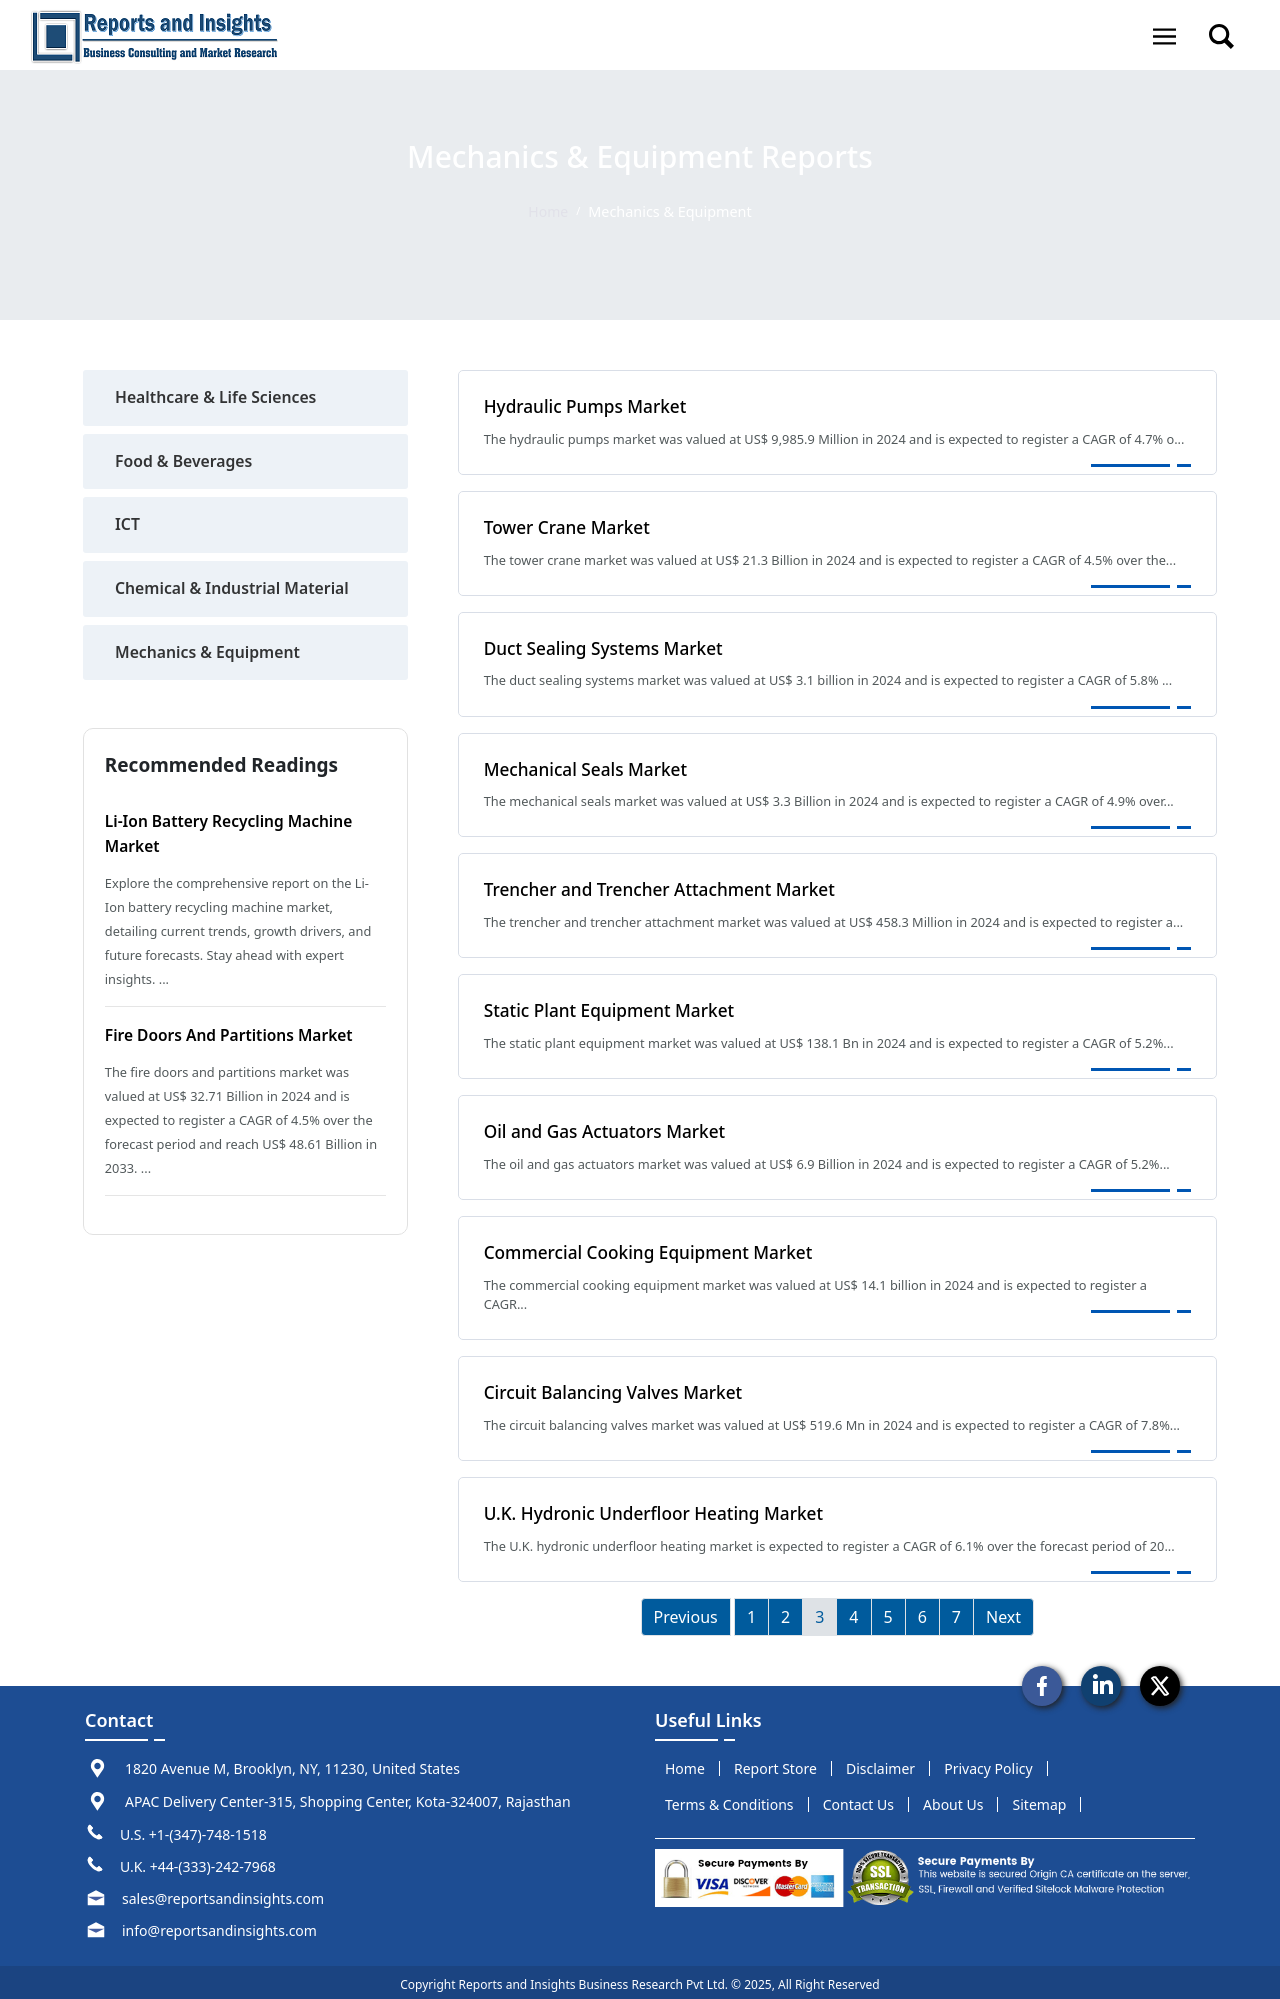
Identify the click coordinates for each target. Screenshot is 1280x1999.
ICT (127, 526)
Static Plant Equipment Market (612, 1007)
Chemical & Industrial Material (234, 590)
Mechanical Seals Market (588, 767)
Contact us (858, 1799)
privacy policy (988, 1763)
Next (1003, 1611)
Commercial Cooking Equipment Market (652, 1248)
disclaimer (880, 1763)
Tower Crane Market (569, 526)
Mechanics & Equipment (209, 654)
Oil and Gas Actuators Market (607, 1128)
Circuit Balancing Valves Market (616, 1388)
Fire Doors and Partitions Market (233, 1036)
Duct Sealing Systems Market (606, 647)
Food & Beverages (185, 462)
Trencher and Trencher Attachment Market (663, 887)
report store (775, 1763)
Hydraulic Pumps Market (587, 406)
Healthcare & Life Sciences (217, 398)
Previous (686, 1611)
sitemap (1040, 1799)
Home (548, 211)
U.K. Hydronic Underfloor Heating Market (657, 1508)
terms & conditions (729, 1799)
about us (953, 1799)
